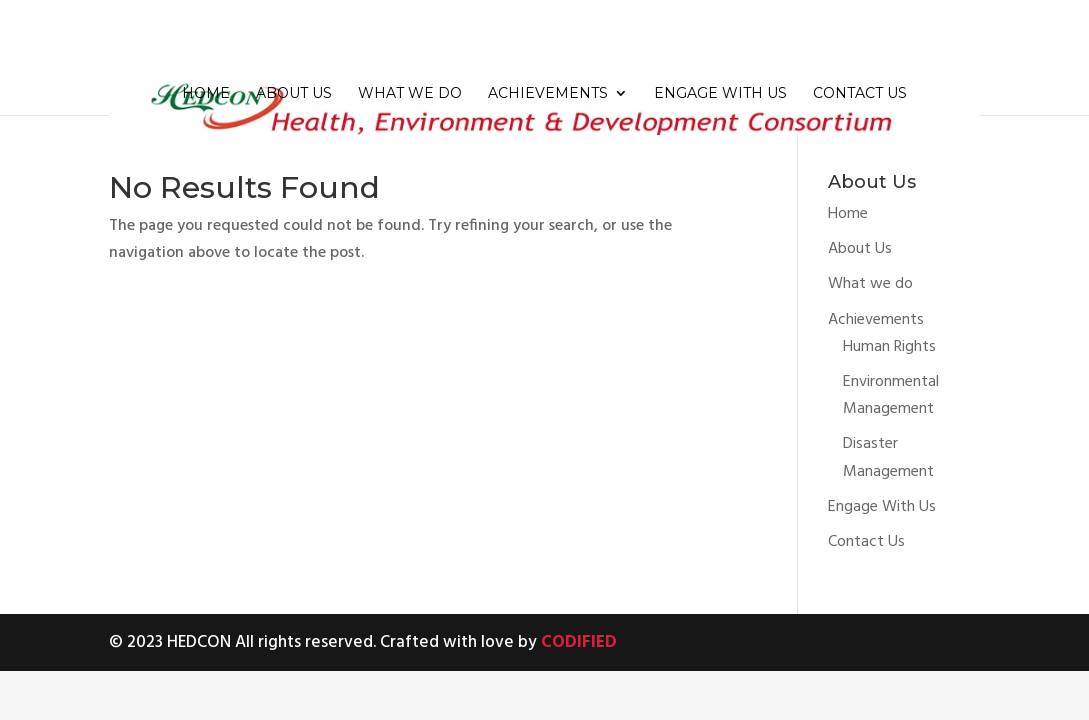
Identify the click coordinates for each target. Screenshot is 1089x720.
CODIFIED (579, 642)
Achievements (548, 94)
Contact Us (860, 94)
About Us (294, 94)
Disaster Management (888, 457)
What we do (410, 94)
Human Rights (889, 347)
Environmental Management (891, 395)
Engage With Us (720, 94)
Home (206, 94)
